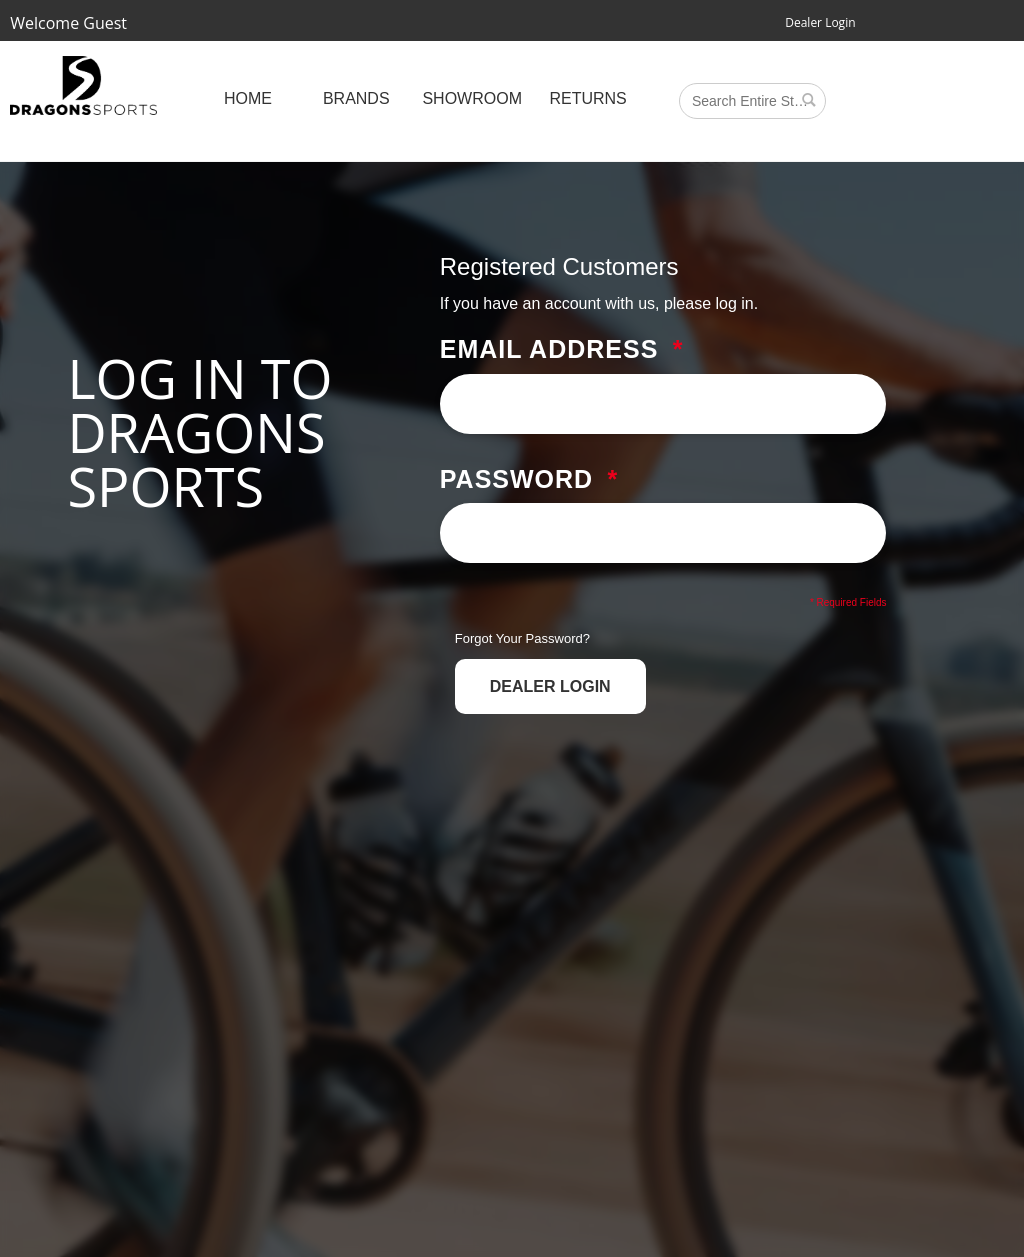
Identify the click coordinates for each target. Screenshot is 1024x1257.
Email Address (549, 350)
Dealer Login (820, 22)
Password (516, 480)
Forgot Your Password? (522, 638)
